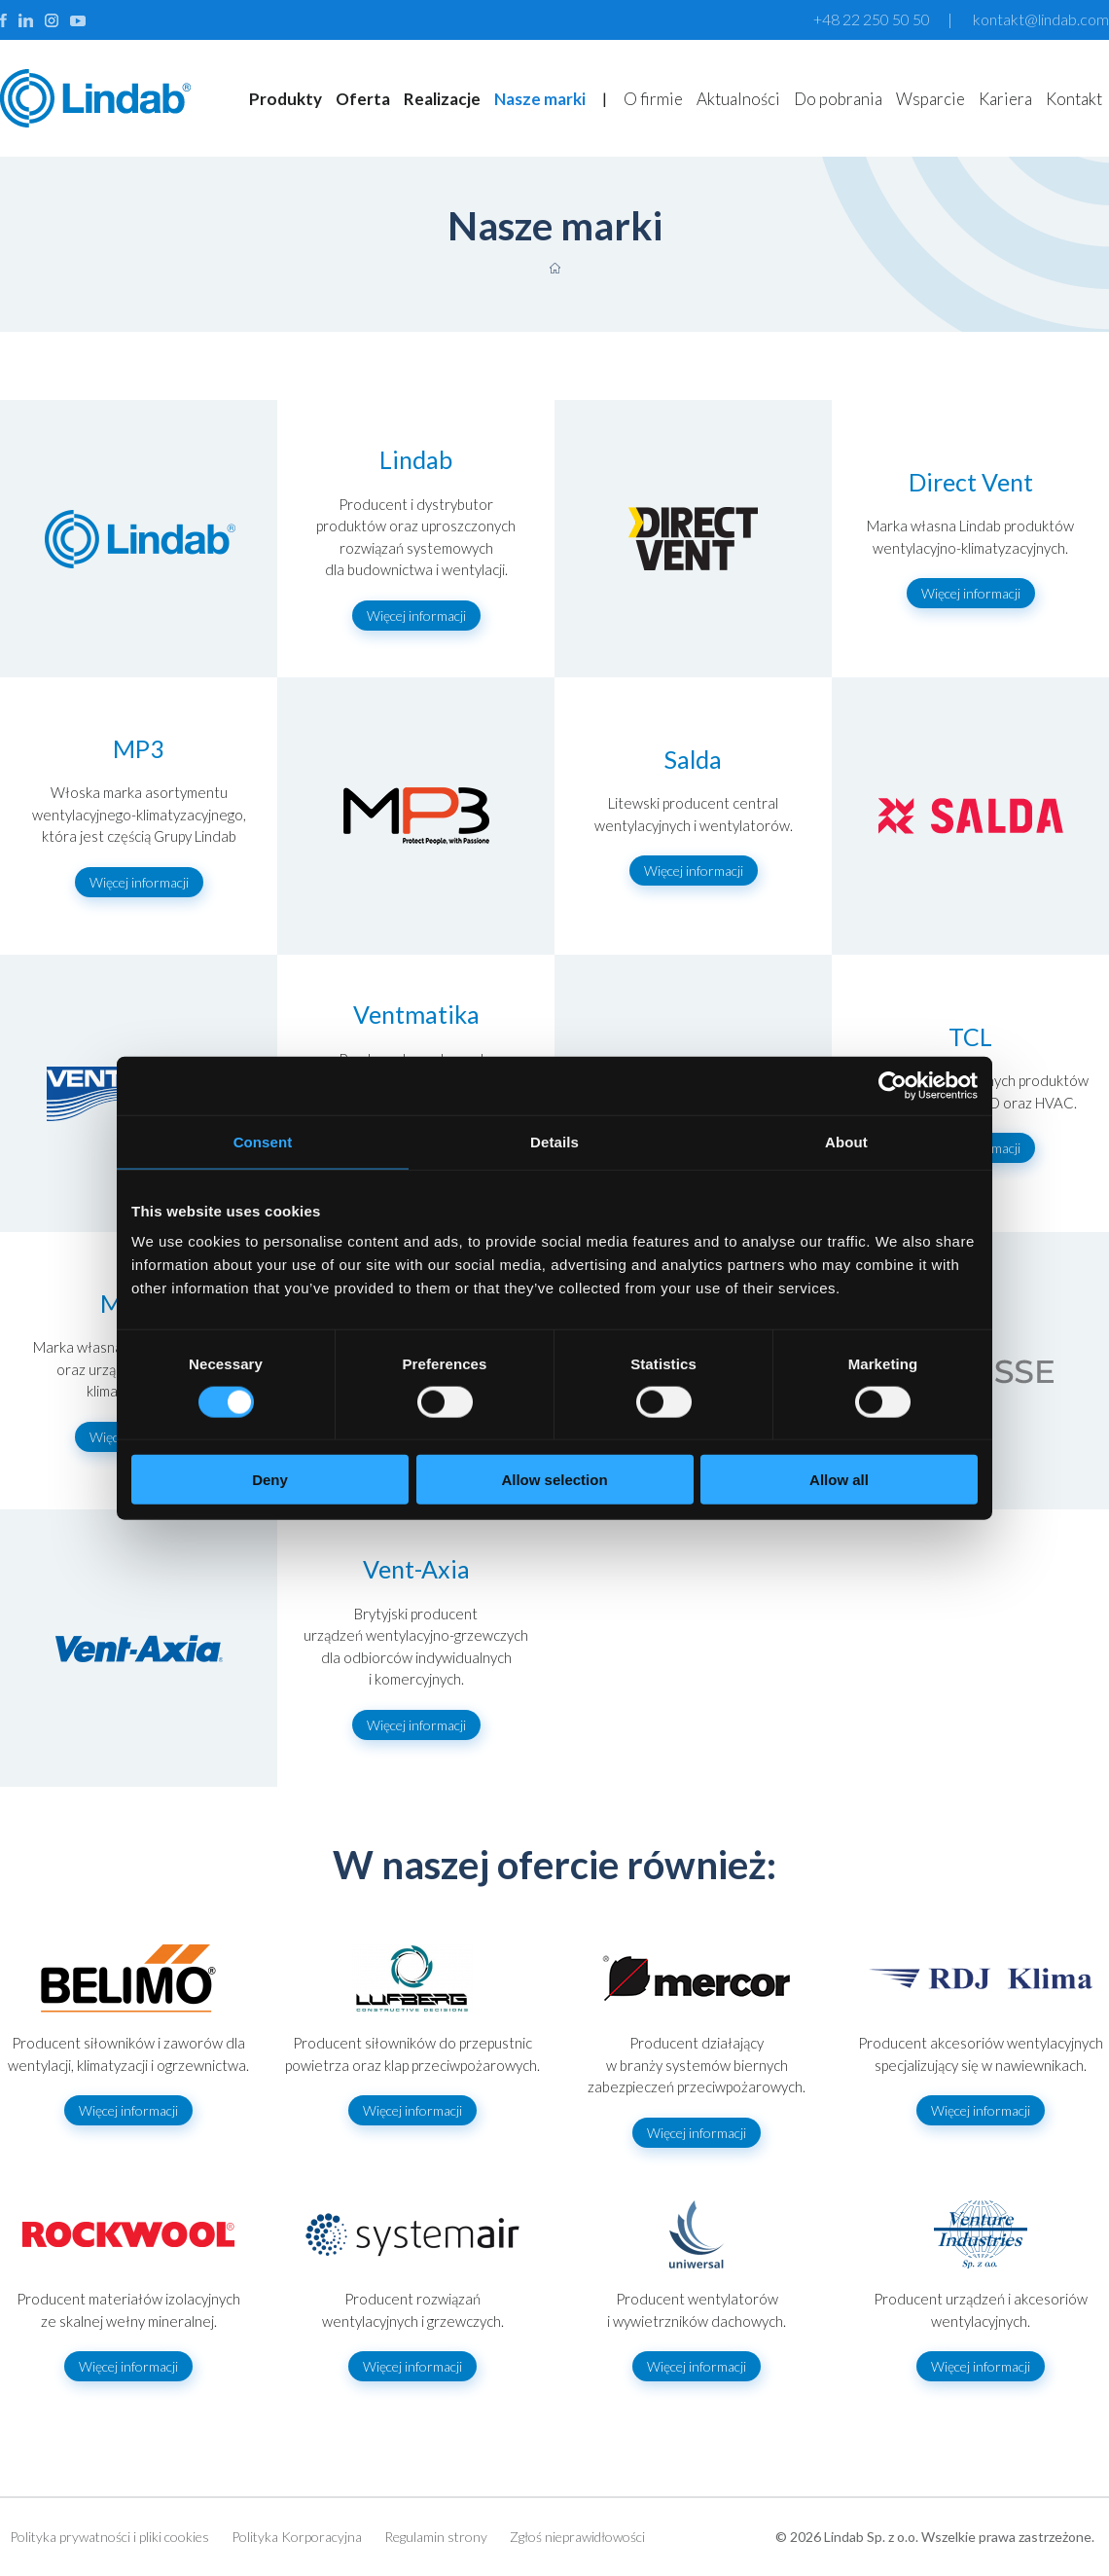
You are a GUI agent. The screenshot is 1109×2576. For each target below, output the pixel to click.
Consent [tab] (263, 1141)
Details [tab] (554, 1141)
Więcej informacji (416, 615)
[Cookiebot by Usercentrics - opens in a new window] (892, 1085)
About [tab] (846, 1141)
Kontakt (1074, 99)
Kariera (1005, 99)
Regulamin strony (435, 2536)
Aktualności (738, 99)
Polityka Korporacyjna (297, 2536)
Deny (270, 1479)
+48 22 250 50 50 (871, 19)
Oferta (363, 99)
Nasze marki (540, 99)
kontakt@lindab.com (1041, 19)
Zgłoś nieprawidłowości (577, 2536)
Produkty (285, 99)
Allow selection (554, 1479)
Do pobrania (838, 99)
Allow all (839, 1479)
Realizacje (442, 99)
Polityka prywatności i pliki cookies (109, 2536)
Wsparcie (930, 99)
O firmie (653, 99)
